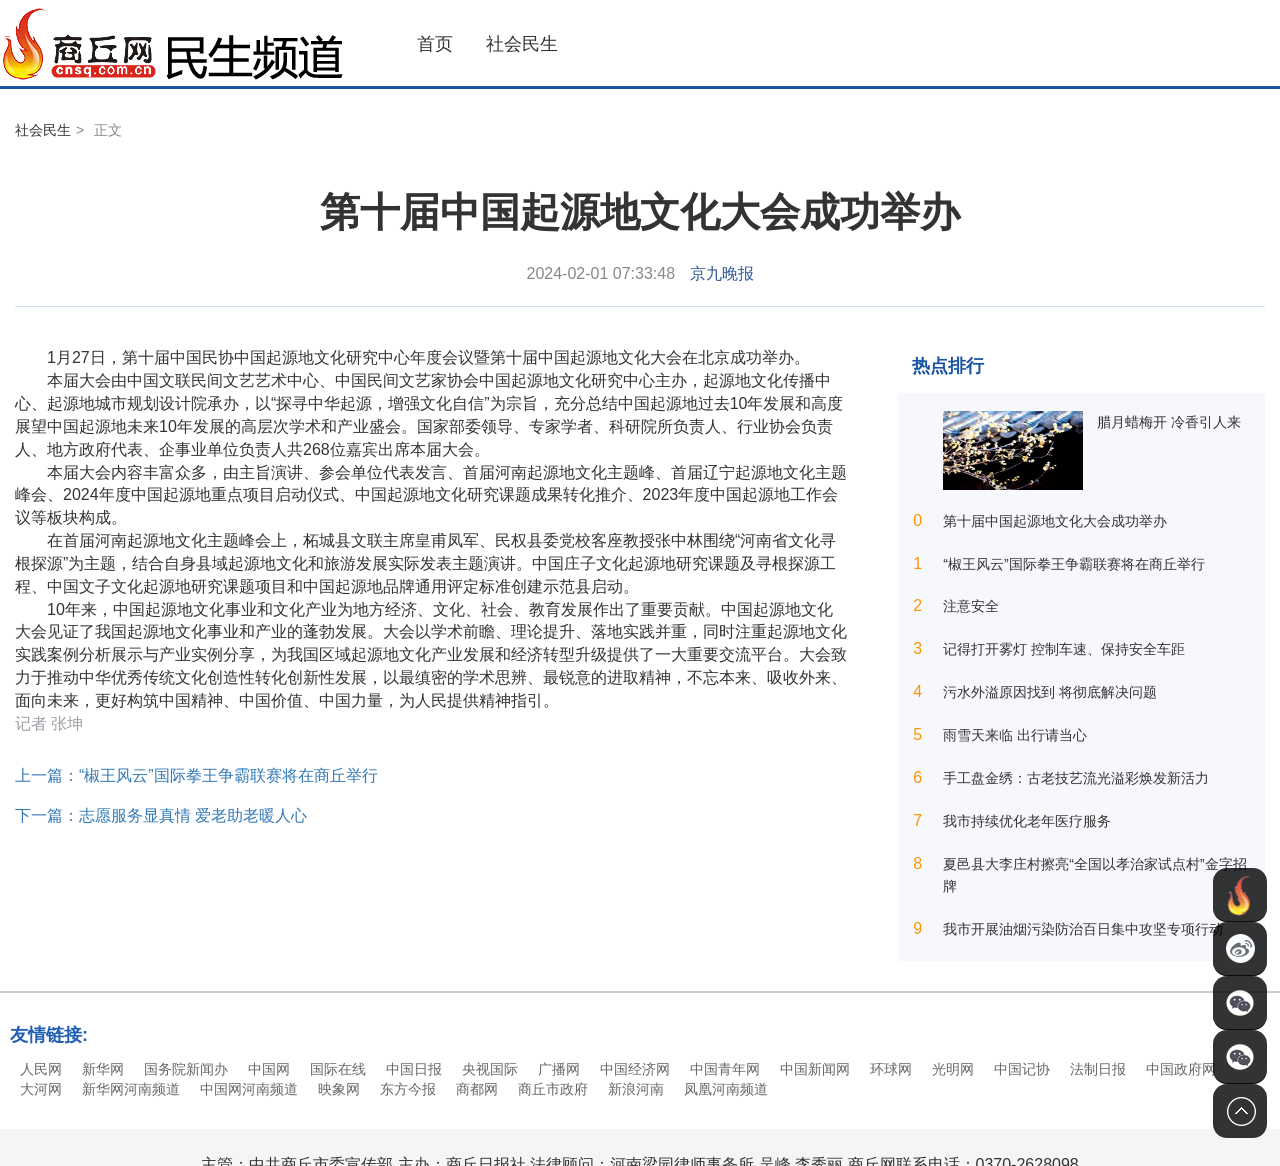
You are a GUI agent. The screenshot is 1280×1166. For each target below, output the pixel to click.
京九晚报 (722, 273)
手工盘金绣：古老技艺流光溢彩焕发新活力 (1076, 778)
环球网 (891, 1069)
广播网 (559, 1069)
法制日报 (1098, 1069)
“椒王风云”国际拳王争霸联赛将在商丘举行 (1073, 564)
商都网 (477, 1089)
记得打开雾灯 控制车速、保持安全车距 (1064, 649)
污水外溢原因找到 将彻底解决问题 (1050, 692)
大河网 (41, 1089)
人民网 (41, 1069)
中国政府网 (1181, 1069)
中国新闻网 (815, 1069)
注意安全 (971, 606)
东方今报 (408, 1089)
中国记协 (1022, 1069)
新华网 (103, 1069)
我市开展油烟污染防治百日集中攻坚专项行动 (1083, 929)
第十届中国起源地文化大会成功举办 (1055, 521)
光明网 (953, 1069)
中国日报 (414, 1069)
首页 (435, 44)
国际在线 (338, 1069)
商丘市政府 (553, 1089)
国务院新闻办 (186, 1069)
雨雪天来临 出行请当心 (1015, 735)
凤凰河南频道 (726, 1089)
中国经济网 (635, 1069)
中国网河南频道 (249, 1089)
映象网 (339, 1089)
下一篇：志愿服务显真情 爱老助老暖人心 (161, 815)
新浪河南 (636, 1089)
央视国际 (490, 1069)
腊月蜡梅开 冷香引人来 (1169, 422)
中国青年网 (725, 1069)
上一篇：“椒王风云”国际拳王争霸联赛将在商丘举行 (196, 775)
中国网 (269, 1069)
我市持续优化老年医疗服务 (1027, 821)
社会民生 (522, 44)
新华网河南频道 (131, 1089)
